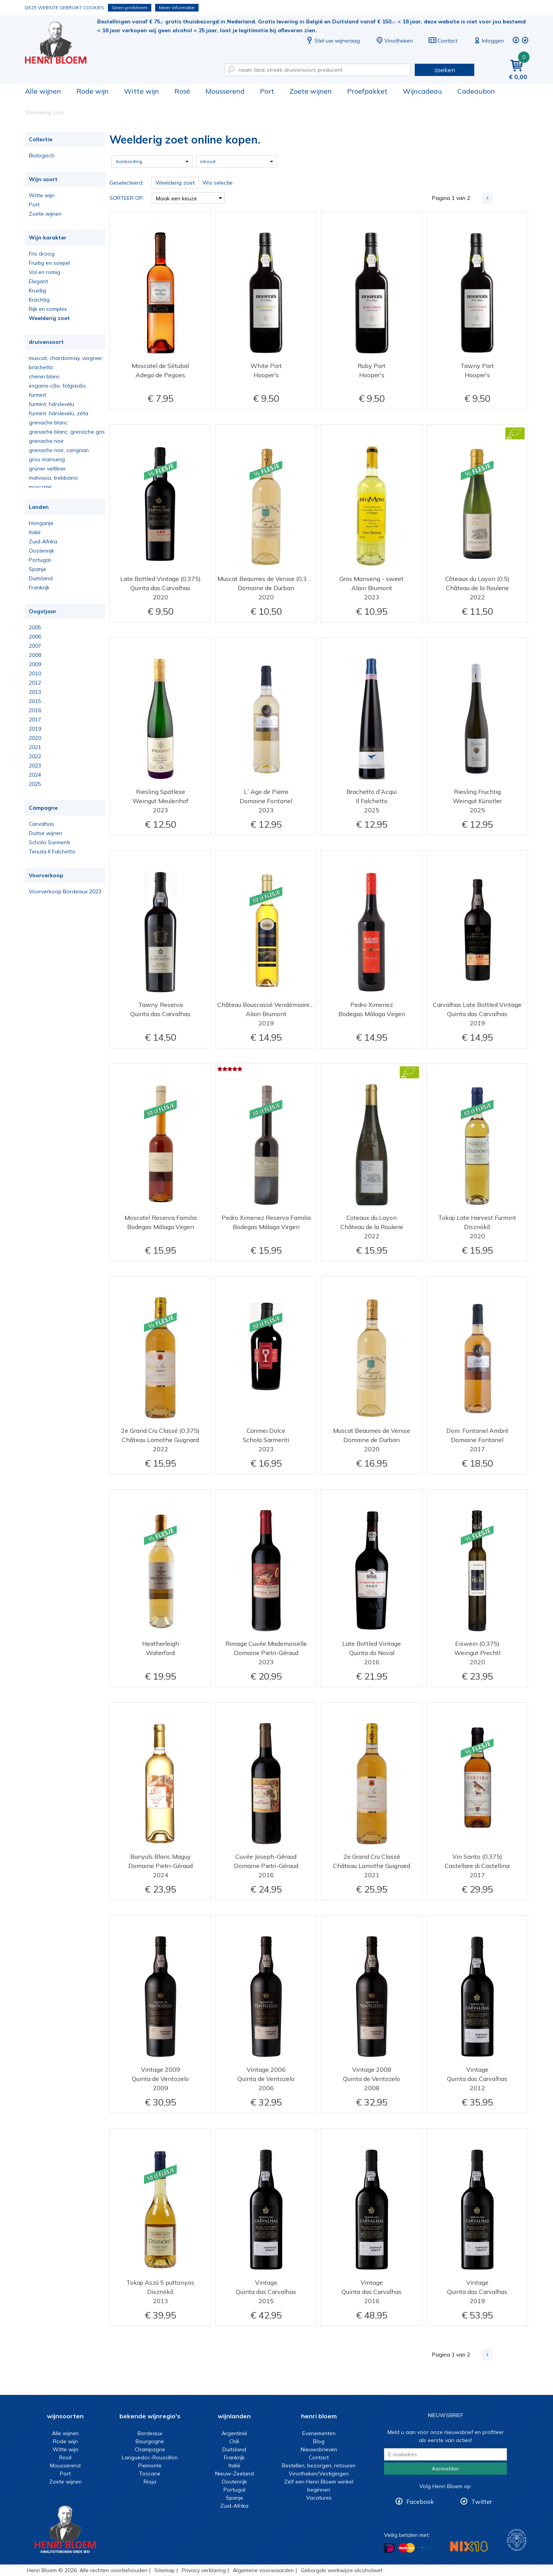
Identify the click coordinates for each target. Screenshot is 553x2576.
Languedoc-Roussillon (150, 2457)
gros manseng (47, 459)
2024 (35, 774)
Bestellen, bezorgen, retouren (319, 2465)
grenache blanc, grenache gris (67, 431)
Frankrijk (39, 587)
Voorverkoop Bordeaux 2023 (65, 891)
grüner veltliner (47, 468)
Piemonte (150, 2465)
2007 (35, 645)
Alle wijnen (43, 91)
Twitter (481, 2501)
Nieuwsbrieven (319, 2449)
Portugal (40, 559)
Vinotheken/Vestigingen (319, 2473)
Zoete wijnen (311, 91)
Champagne (150, 2449)
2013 (35, 691)
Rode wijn (92, 91)
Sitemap (164, 2570)
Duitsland (41, 578)
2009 (35, 664)
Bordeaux (149, 2433)
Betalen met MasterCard (407, 2548)
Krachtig (39, 299)
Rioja (150, 2481)
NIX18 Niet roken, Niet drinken (469, 2546)
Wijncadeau (422, 91)
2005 (35, 627)
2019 (35, 728)
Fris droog (42, 253)
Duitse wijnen (45, 833)
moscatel (40, 487)
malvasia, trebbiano (53, 477)
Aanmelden (445, 2468)
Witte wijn (141, 91)
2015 (35, 701)
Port (267, 91)
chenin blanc (44, 376)
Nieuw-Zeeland (234, 2473)
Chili (234, 2441)
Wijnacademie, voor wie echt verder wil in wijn (517, 2540)
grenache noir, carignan (59, 450)
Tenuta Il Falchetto (52, 851)
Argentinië (234, 2433)
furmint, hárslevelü (51, 404)
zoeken (444, 70)
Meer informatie (177, 7)
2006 (35, 636)
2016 (35, 710)
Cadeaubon (476, 91)
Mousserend (225, 91)
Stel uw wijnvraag (332, 40)
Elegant (38, 281)
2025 (35, 784)
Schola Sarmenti (49, 842)
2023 (35, 765)
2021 (35, 747)
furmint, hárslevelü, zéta (58, 413)
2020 (35, 737)
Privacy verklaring (204, 2570)
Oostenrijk (41, 550)
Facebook (420, 2501)
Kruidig (37, 290)
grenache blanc (48, 422)
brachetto (41, 367)
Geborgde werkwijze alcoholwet (341, 2570)
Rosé (182, 91)
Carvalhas (41, 823)
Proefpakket (367, 91)
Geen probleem (129, 7)
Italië (35, 532)
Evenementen (319, 2433)
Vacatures (319, 2497)
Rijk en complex (48, 308)
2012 (35, 682)
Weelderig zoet (49, 318)
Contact (442, 40)
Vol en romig (44, 272)
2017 (35, 719)
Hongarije (41, 523)
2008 (35, 655)
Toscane (150, 2473)
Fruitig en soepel (49, 262)
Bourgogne (150, 2441)
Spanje (37, 569)
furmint (37, 394)
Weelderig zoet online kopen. (61, 42)
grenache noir (46, 440)
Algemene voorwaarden (263, 2570)
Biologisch (42, 155)
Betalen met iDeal (389, 2548)
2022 (35, 756)
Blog (319, 2441)
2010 (35, 673)
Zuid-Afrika (43, 541)
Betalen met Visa (426, 2548)
